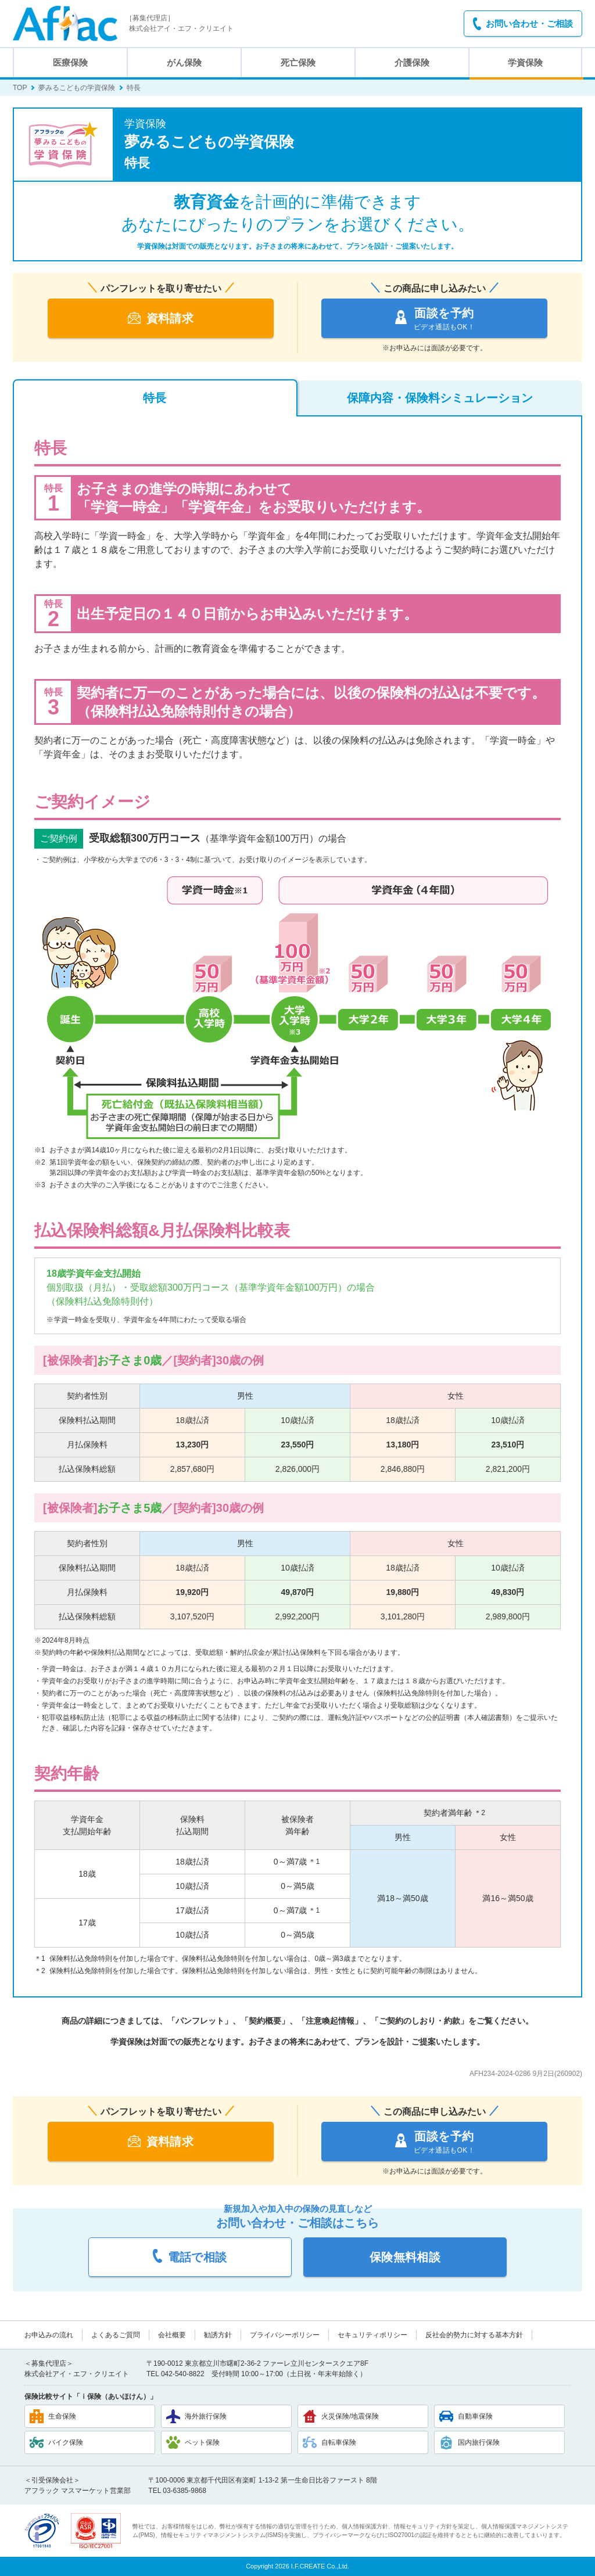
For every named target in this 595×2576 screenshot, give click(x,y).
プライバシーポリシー (285, 2335)
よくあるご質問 (115, 2335)
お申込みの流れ (48, 2335)
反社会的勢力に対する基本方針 (474, 2335)
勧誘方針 (218, 2335)
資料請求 (161, 318)
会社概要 (172, 2335)
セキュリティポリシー (372, 2335)
